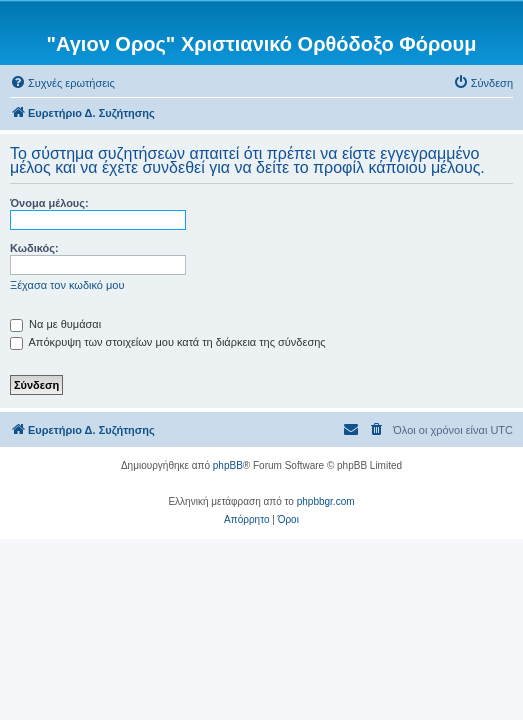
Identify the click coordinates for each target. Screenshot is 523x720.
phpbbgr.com (326, 501)
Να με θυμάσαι (55, 324)
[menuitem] (62, 83)
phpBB (228, 465)
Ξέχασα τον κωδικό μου (67, 285)
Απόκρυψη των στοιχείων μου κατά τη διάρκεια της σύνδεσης (168, 342)
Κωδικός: (34, 248)
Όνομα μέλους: (49, 203)
